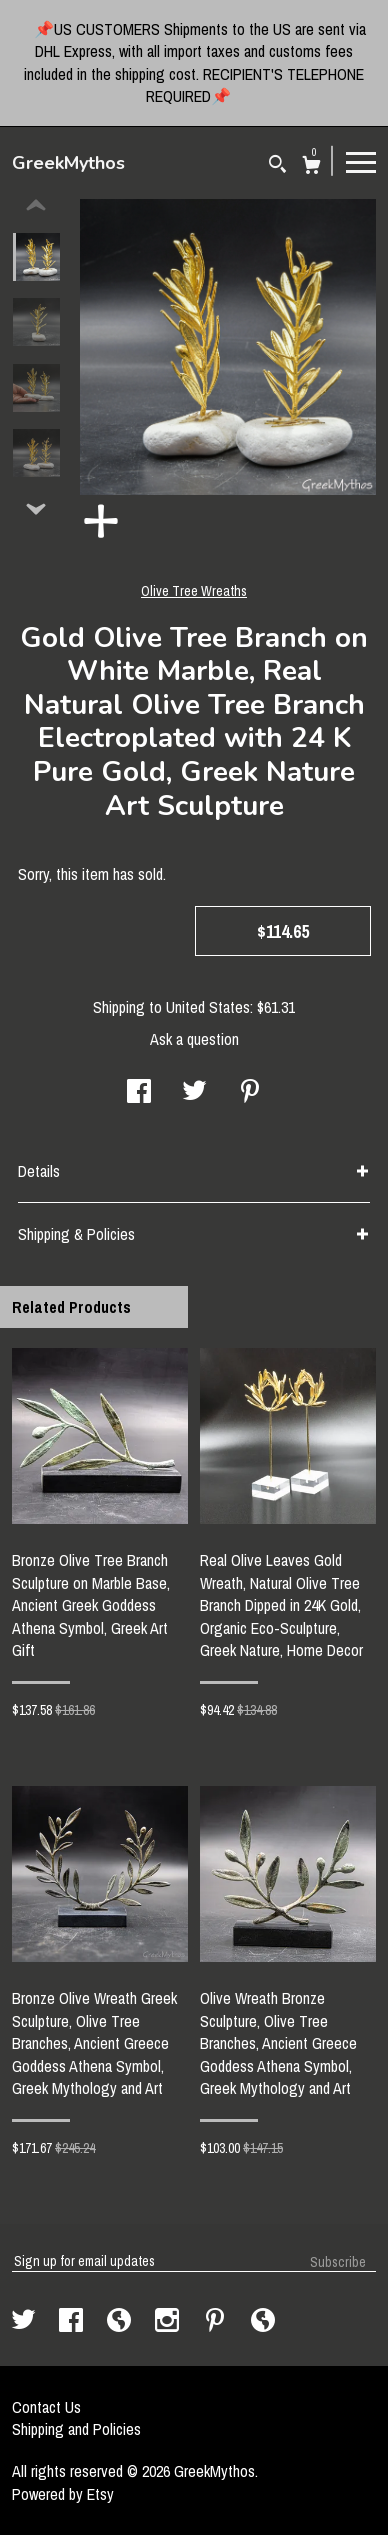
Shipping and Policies (76, 2429)
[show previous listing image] (36, 206)
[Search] (277, 166)
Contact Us (46, 2407)
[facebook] (73, 2322)
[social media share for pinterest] (250, 1093)
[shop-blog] (121, 2322)
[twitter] (25, 2322)
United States (208, 1007)
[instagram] (169, 2322)
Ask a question (194, 1039)
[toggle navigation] (361, 161)
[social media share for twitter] (194, 1093)
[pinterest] (217, 2322)
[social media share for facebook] (139, 1093)
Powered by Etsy (63, 2494)
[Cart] (311, 167)
